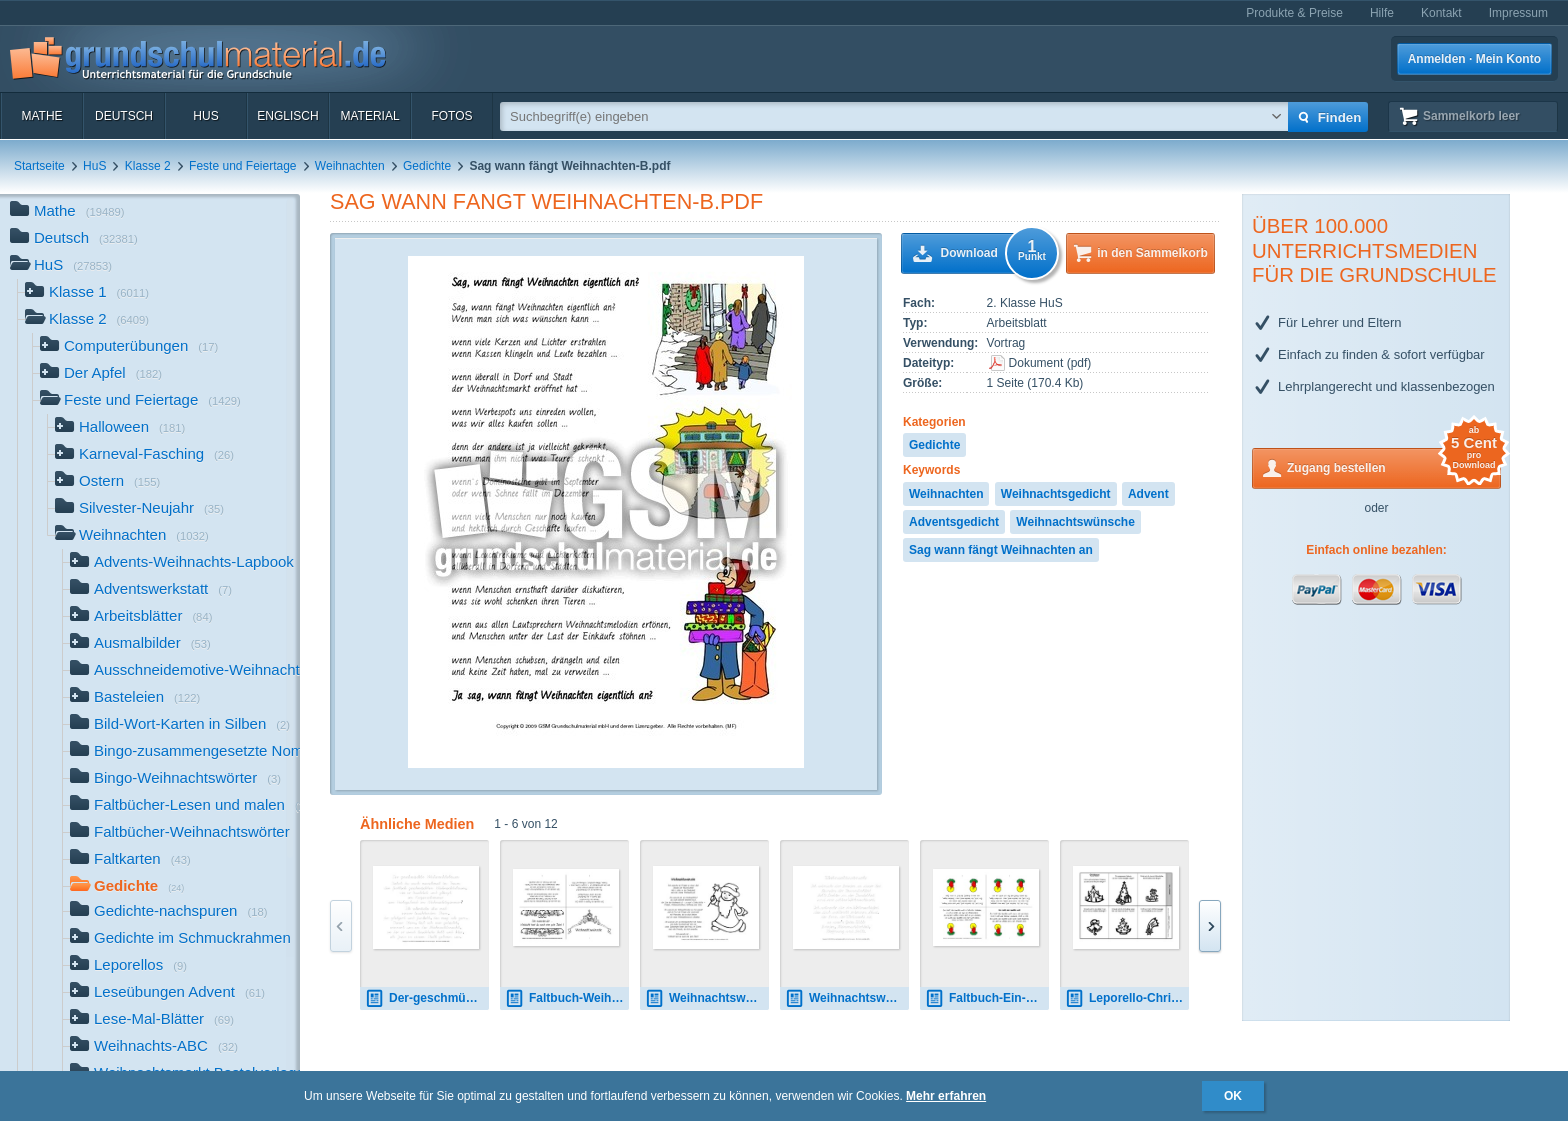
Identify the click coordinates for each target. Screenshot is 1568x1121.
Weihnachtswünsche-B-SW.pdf (707, 998)
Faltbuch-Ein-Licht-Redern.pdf (987, 998)
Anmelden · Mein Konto (1474, 59)
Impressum (1518, 13)
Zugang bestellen (1394, 466)
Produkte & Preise (1294, 13)
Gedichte (427, 166)
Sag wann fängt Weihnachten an (1001, 550)
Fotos (451, 116)
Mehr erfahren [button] (946, 1096)
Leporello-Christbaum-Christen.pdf (1127, 998)
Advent (1148, 494)
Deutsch (124, 116)
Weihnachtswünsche (1075, 522)
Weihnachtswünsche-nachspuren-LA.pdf (847, 998)
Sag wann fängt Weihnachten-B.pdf (546, 201)
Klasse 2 (148, 166)
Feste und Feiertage (242, 166)
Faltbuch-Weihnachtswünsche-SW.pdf (567, 998)
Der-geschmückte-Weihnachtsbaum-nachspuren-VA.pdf (427, 998)
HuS (205, 116)
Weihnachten (350, 166)
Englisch (287, 116)
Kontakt (1441, 13)
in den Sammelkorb (1152, 253)
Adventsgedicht (954, 522)
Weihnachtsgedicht (1056, 494)
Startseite (39, 166)
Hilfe (1382, 13)
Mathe (41, 116)
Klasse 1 (87, 293)
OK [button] (1233, 1096)
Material (369, 116)
